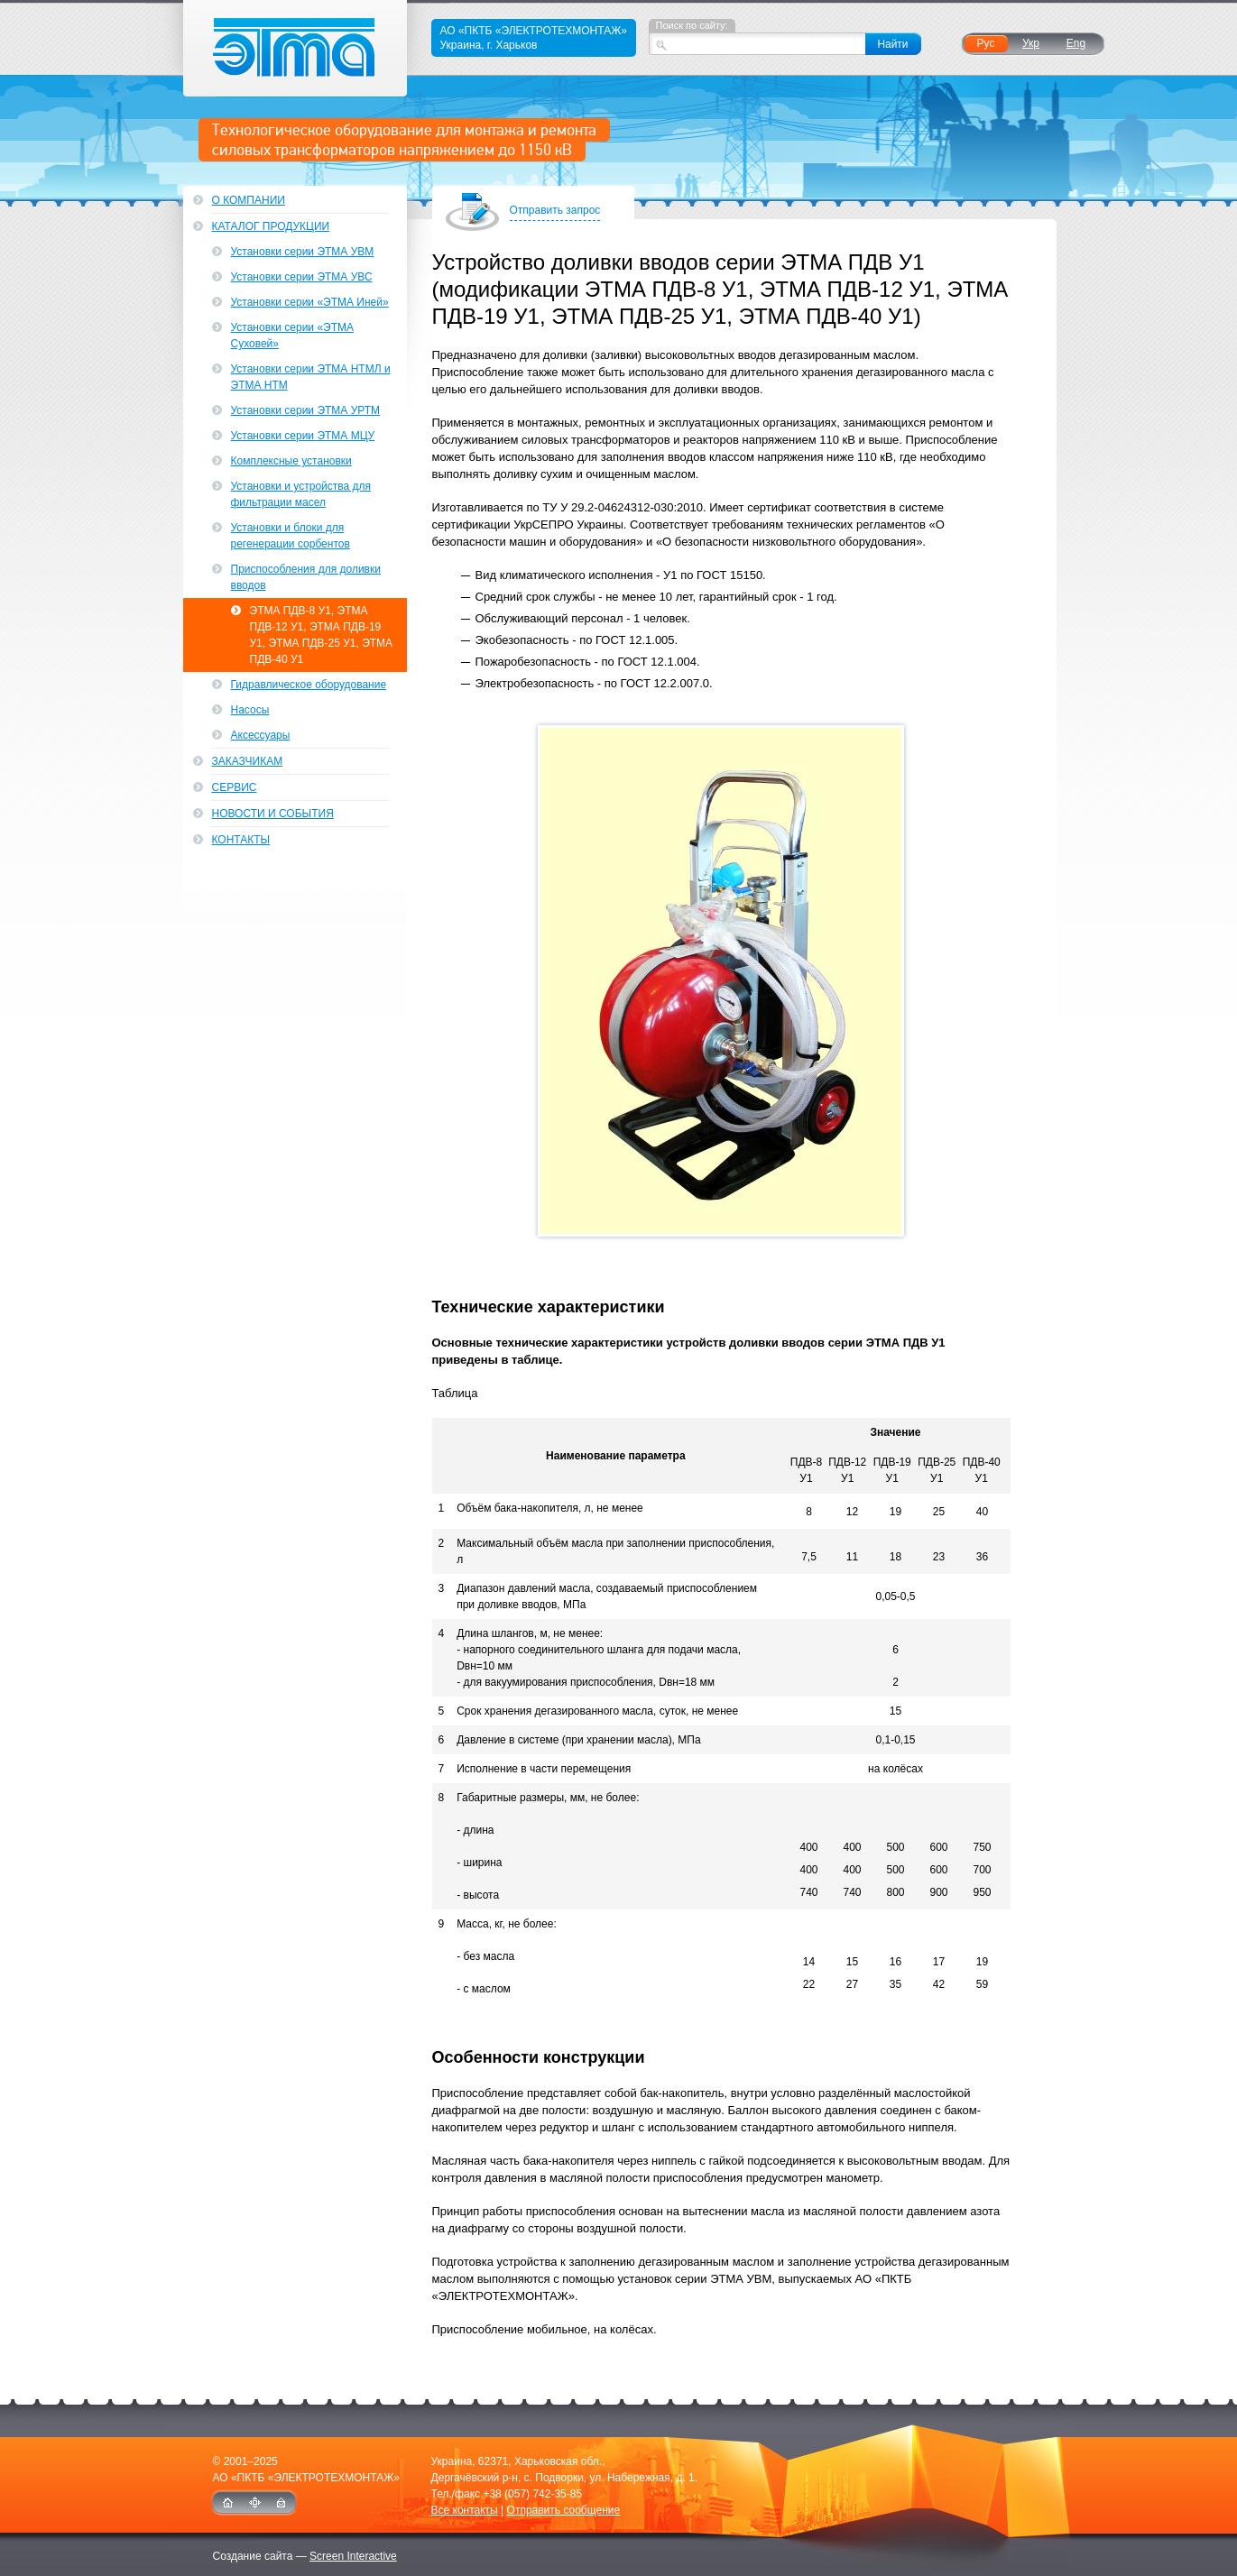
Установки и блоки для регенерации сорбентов (290, 535)
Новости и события (273, 813)
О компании (248, 200)
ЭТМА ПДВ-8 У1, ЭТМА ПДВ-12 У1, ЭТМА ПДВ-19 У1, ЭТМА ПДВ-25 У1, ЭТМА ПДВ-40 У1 (321, 635)
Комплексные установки (291, 461)
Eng (1075, 43)
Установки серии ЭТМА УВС (302, 277)
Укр (1030, 43)
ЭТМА (295, 48)
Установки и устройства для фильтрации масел (301, 494)
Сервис (234, 787)
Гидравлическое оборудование (309, 684)
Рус (986, 43)
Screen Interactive (353, 2556)
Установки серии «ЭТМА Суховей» (293, 335)
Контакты (241, 839)
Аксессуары (261, 735)
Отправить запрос (555, 211)
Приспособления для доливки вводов (306, 577)
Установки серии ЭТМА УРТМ (306, 410)
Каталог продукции (271, 226)
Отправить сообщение (564, 2510)
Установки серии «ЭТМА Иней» (310, 302)
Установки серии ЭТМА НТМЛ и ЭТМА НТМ (311, 377)
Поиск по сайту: (692, 25)
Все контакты (464, 2510)
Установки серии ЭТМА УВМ (302, 251)
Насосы (250, 710)
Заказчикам (247, 761)
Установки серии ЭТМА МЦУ (303, 435)
